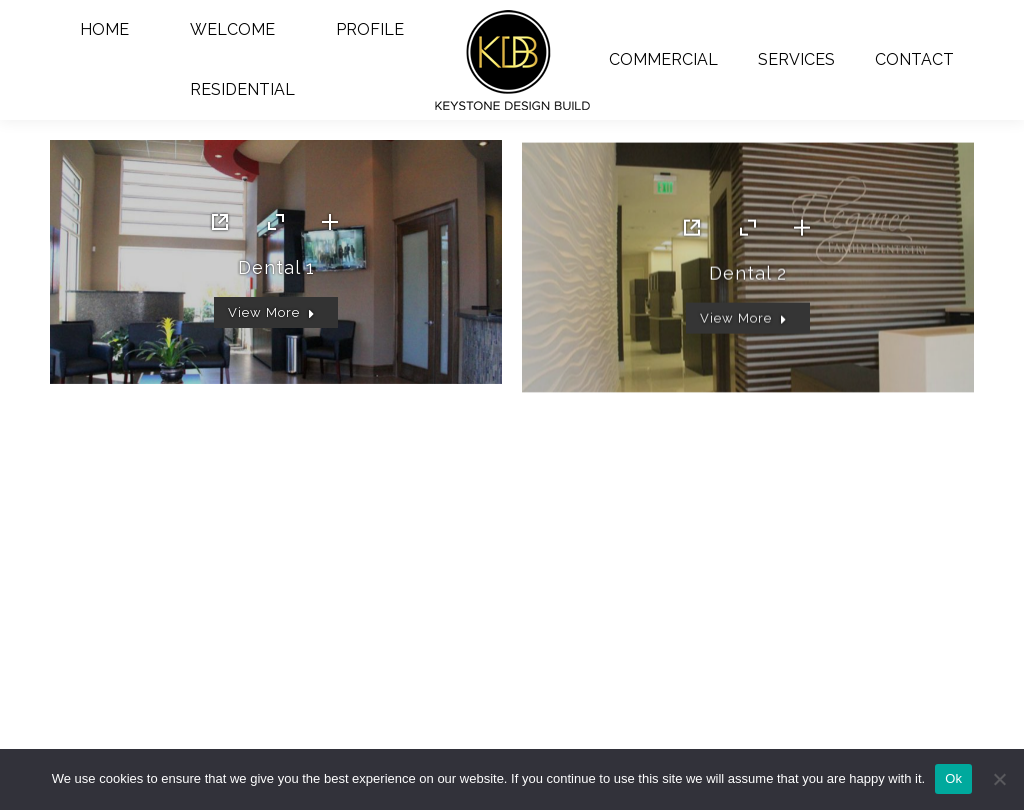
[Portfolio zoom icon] (276, 227)
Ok (953, 778)
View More (272, 317)
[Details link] (330, 227)
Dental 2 (748, 301)
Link (222, 227)
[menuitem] (105, 30)
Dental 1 (276, 272)
